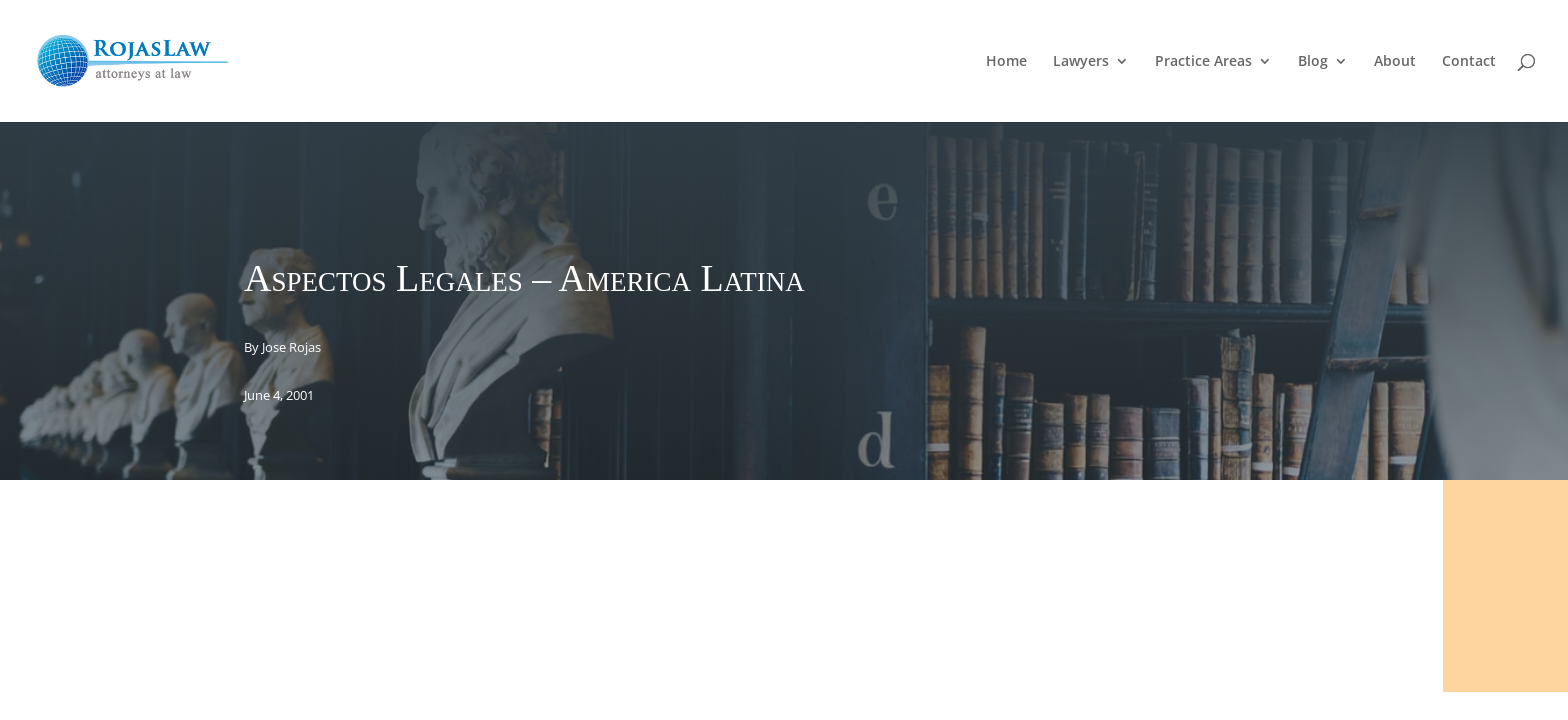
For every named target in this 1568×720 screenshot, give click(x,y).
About (1395, 62)
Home (1006, 62)
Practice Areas (1203, 62)
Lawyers (1081, 62)
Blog (1313, 62)
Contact (1469, 62)
